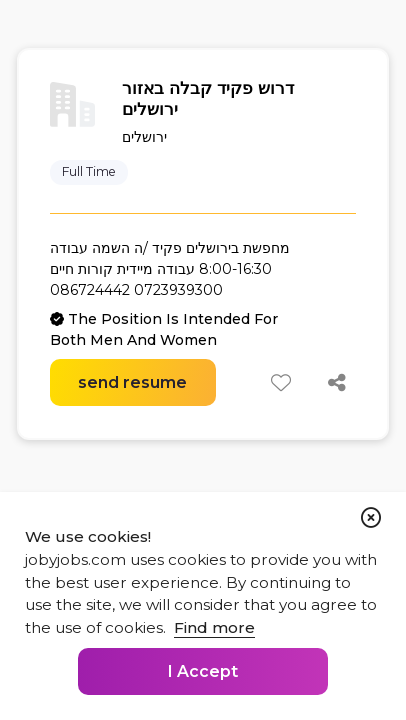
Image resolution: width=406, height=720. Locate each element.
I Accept (203, 671)
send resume (132, 382)
